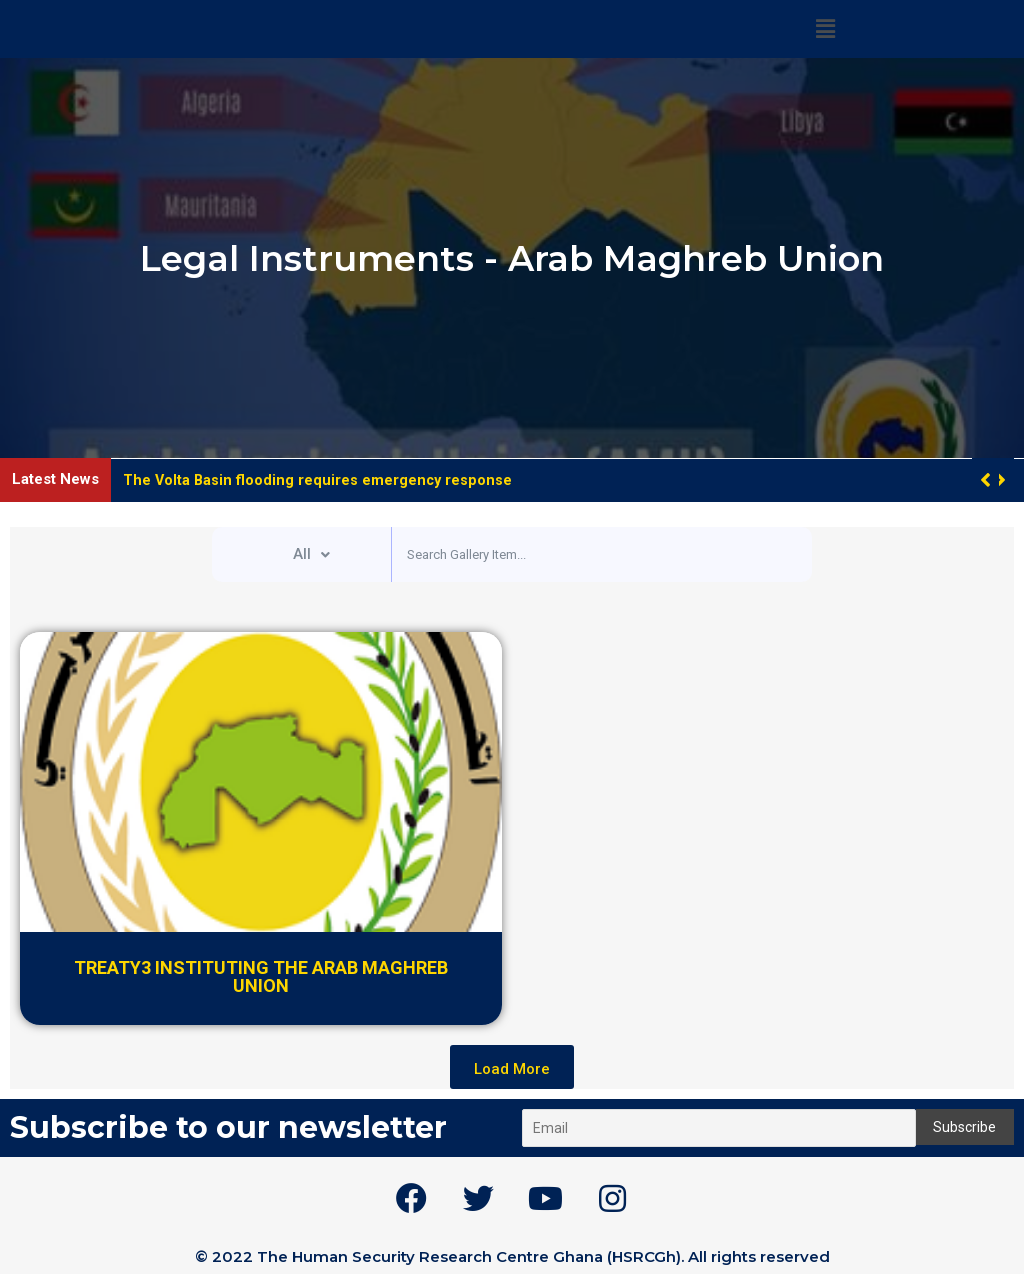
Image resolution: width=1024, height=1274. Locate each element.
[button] (1000, 480)
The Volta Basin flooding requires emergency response (319, 480)
